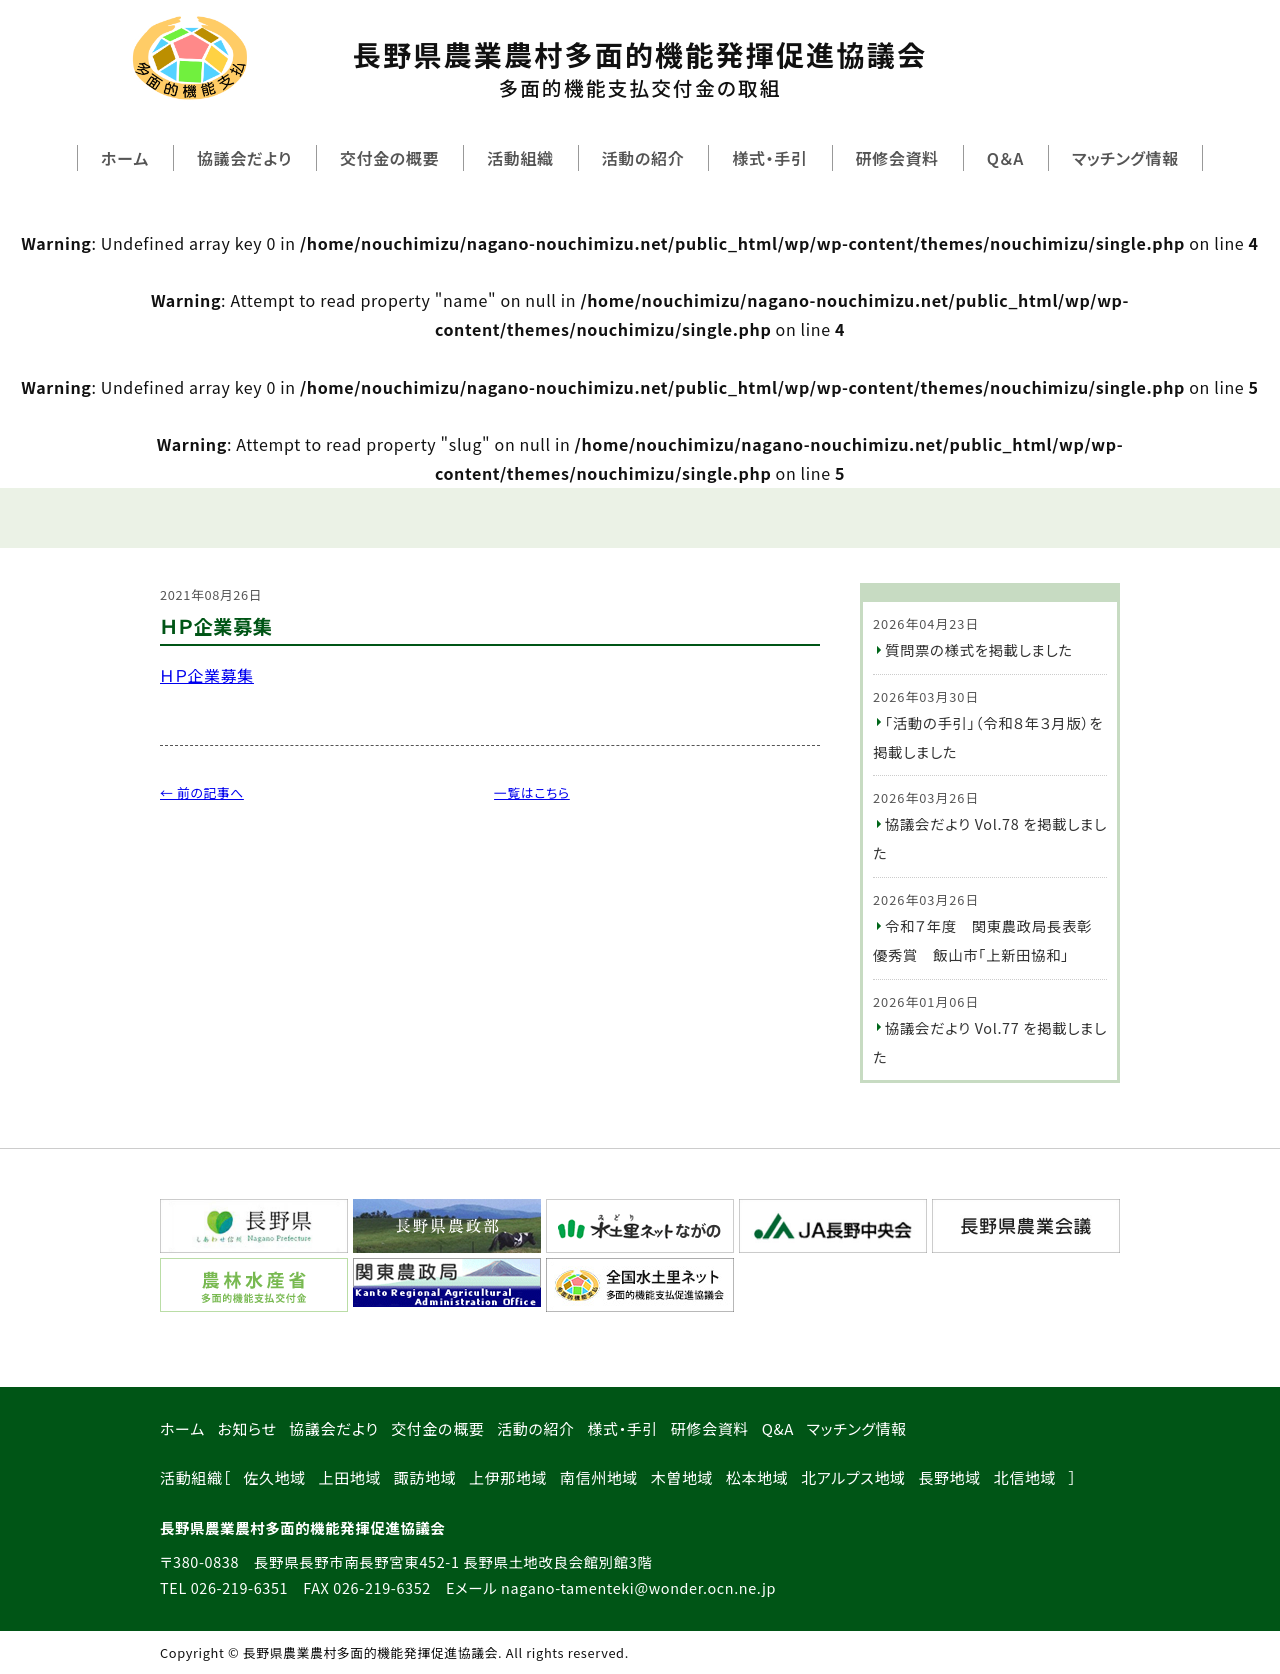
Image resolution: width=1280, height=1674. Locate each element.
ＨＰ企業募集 (207, 675)
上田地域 (350, 1477)
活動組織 (520, 158)
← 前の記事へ (202, 792)
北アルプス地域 (853, 1477)
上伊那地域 (508, 1477)
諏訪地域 (425, 1477)
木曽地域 (682, 1477)
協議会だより (244, 158)
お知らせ (246, 1428)
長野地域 (949, 1477)
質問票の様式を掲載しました (979, 649)
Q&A (778, 1428)
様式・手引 (769, 158)
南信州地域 (599, 1477)
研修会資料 (897, 158)
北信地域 (1025, 1477)
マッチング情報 (1125, 158)
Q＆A (1005, 158)
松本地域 (757, 1477)
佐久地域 (274, 1477)
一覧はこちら (532, 792)
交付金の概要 (389, 158)
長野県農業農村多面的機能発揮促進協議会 (640, 68)
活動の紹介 (643, 158)
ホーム (125, 158)
